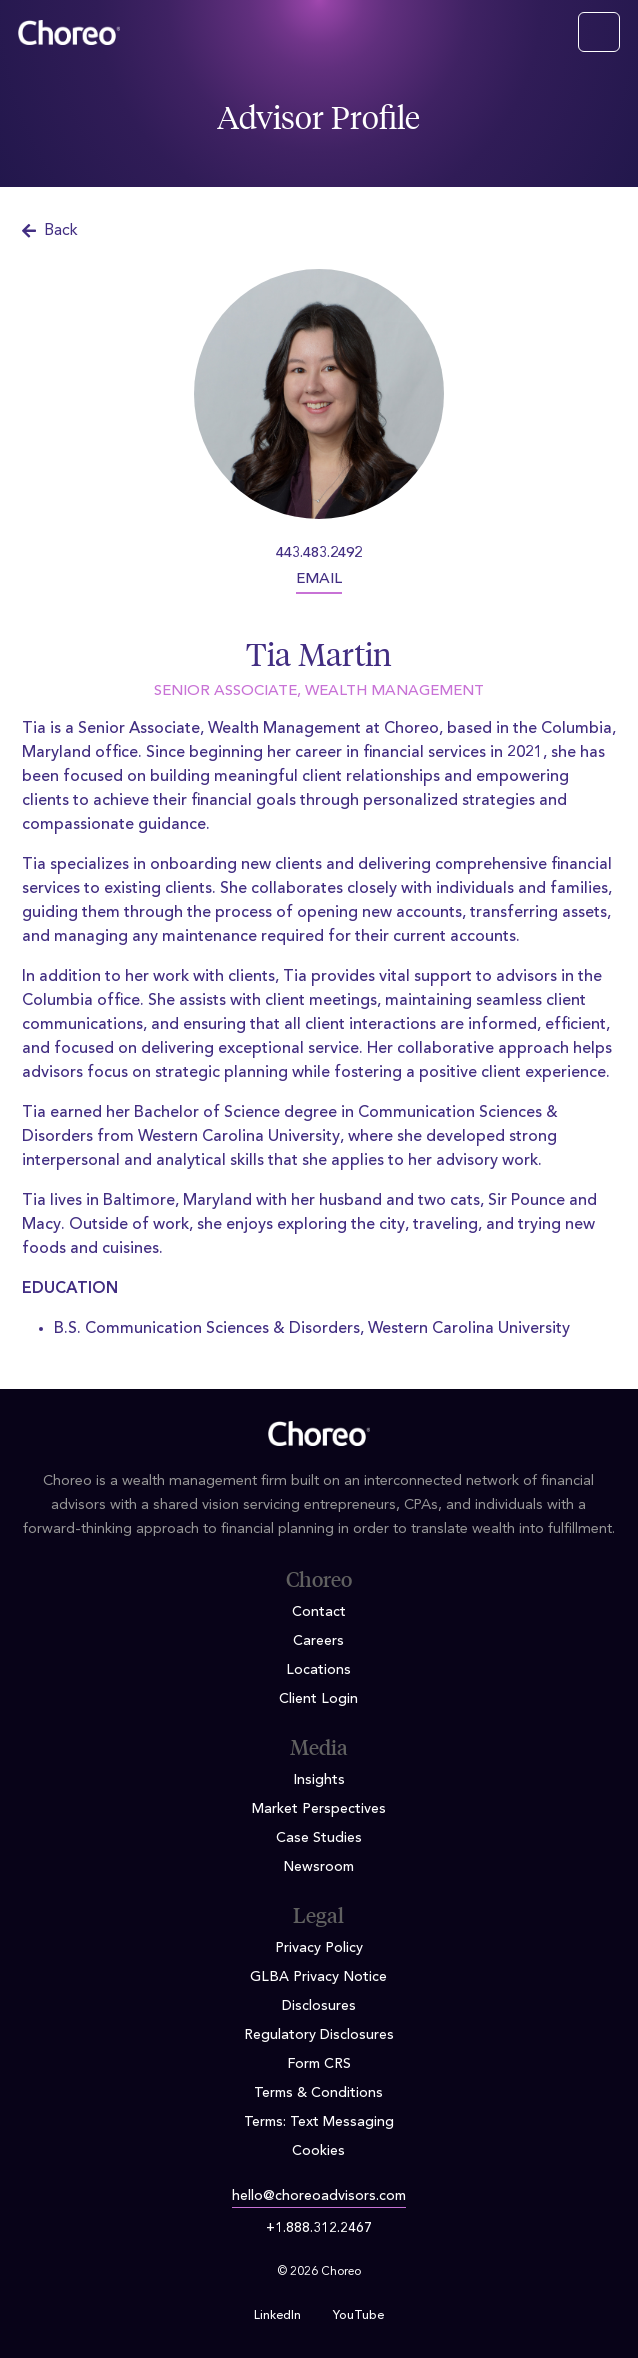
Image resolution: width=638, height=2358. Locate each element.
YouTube (358, 2316)
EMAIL (319, 579)
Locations (318, 1670)
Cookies (318, 2151)
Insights (319, 1780)
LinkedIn (277, 2316)
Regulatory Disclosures (319, 2035)
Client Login (318, 1699)
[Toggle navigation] (599, 32)
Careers (318, 1641)
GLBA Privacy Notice (318, 1977)
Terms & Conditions (318, 2093)
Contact (319, 1612)
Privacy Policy (319, 1948)
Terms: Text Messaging (319, 2122)
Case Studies (319, 1838)
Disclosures (319, 2006)
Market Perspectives (319, 1809)
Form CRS (319, 2064)
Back (50, 231)
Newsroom (318, 1867)
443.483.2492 (319, 553)
